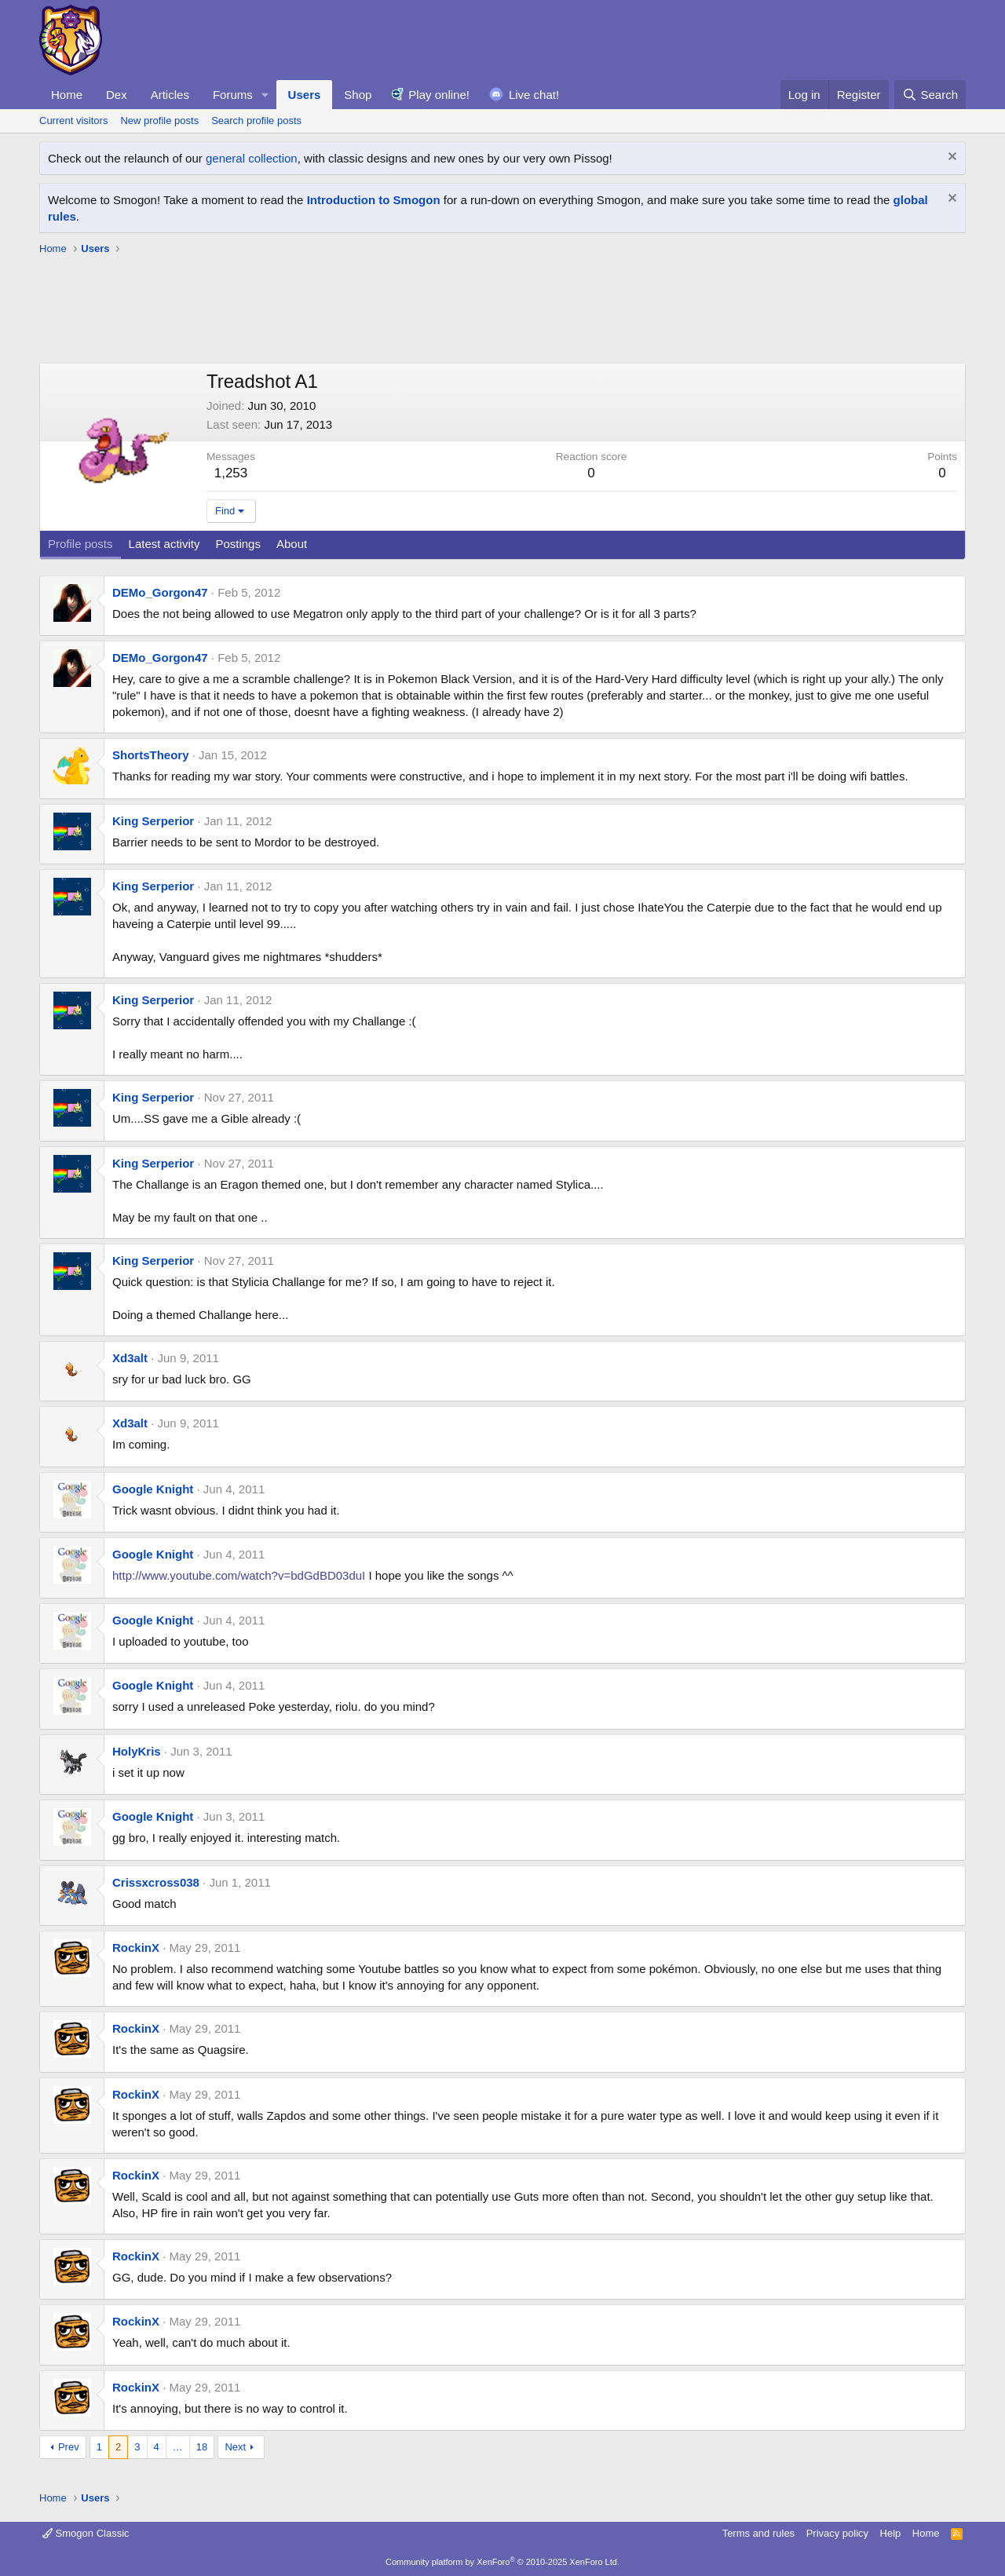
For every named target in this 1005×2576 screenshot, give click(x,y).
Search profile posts (256, 120)
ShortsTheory (150, 755)
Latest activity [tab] (164, 543)
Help (890, 2533)
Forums (233, 94)
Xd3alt (130, 1358)
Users (304, 94)
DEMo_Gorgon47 (160, 592)
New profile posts (159, 120)
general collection (252, 158)
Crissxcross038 (155, 1882)
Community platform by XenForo (502, 2562)
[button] (265, 94)
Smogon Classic (86, 2533)
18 (201, 2447)
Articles (170, 94)
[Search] (930, 94)
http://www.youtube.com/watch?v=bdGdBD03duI (238, 1575)
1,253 (231, 473)
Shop (357, 94)
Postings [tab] (238, 543)
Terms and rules (758, 2533)
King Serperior (153, 821)
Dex (116, 94)
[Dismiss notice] (950, 158)
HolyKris (136, 1751)
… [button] (178, 2447)
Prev (68, 2447)
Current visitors (73, 120)
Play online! (439, 94)
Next (235, 2447)
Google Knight (152, 1489)
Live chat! (534, 94)
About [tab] (291, 543)
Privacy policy (837, 2533)
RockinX (135, 1947)
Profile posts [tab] (80, 543)
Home (66, 94)
